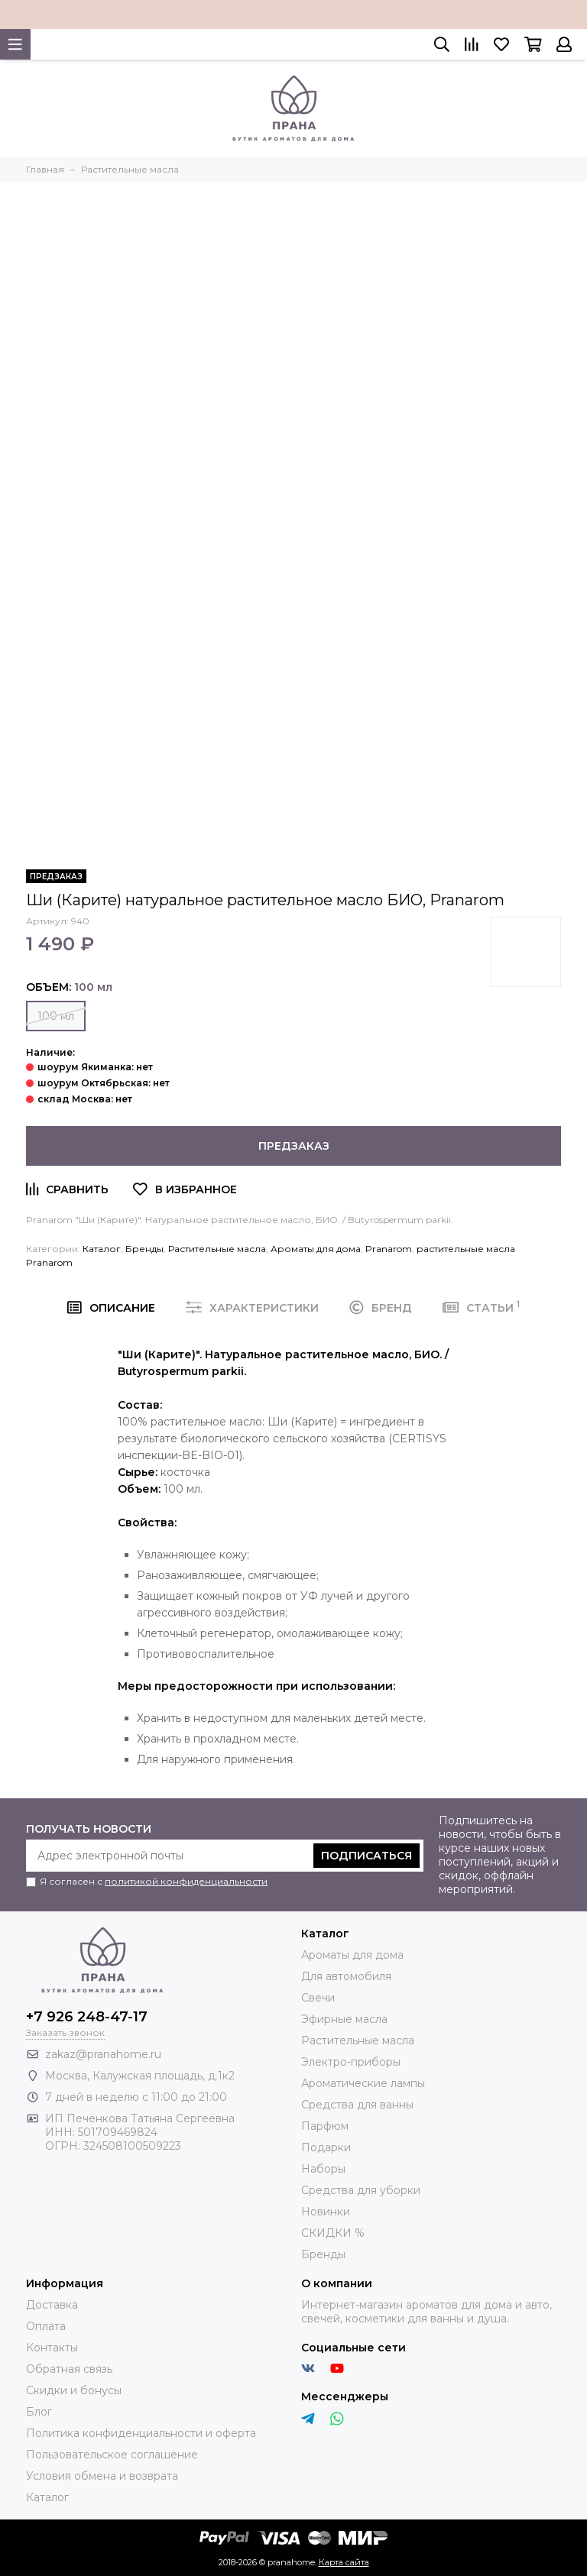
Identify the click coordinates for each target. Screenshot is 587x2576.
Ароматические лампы (363, 2083)
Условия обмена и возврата (102, 2476)
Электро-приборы (351, 2062)
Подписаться (366, 1855)
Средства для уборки (360, 2190)
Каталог (102, 1248)
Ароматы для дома (316, 1248)
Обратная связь (69, 2369)
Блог (39, 2412)
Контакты (52, 2347)
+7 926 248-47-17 (87, 2016)
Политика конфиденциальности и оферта (141, 2433)
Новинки (325, 2211)
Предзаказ (293, 1146)
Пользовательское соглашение (112, 2454)
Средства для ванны (357, 2105)
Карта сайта (344, 2562)
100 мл (55, 1016)
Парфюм (325, 2126)
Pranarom (388, 1248)
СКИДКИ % (333, 2233)
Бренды (144, 1248)
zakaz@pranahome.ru (103, 2054)
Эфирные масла (344, 2019)
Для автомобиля (346, 1976)
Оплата (46, 2326)
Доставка (52, 2305)
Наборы (323, 2169)
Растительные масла (217, 1248)
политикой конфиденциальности (186, 1881)
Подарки (326, 2147)
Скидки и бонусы (74, 2390)
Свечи (318, 1998)
